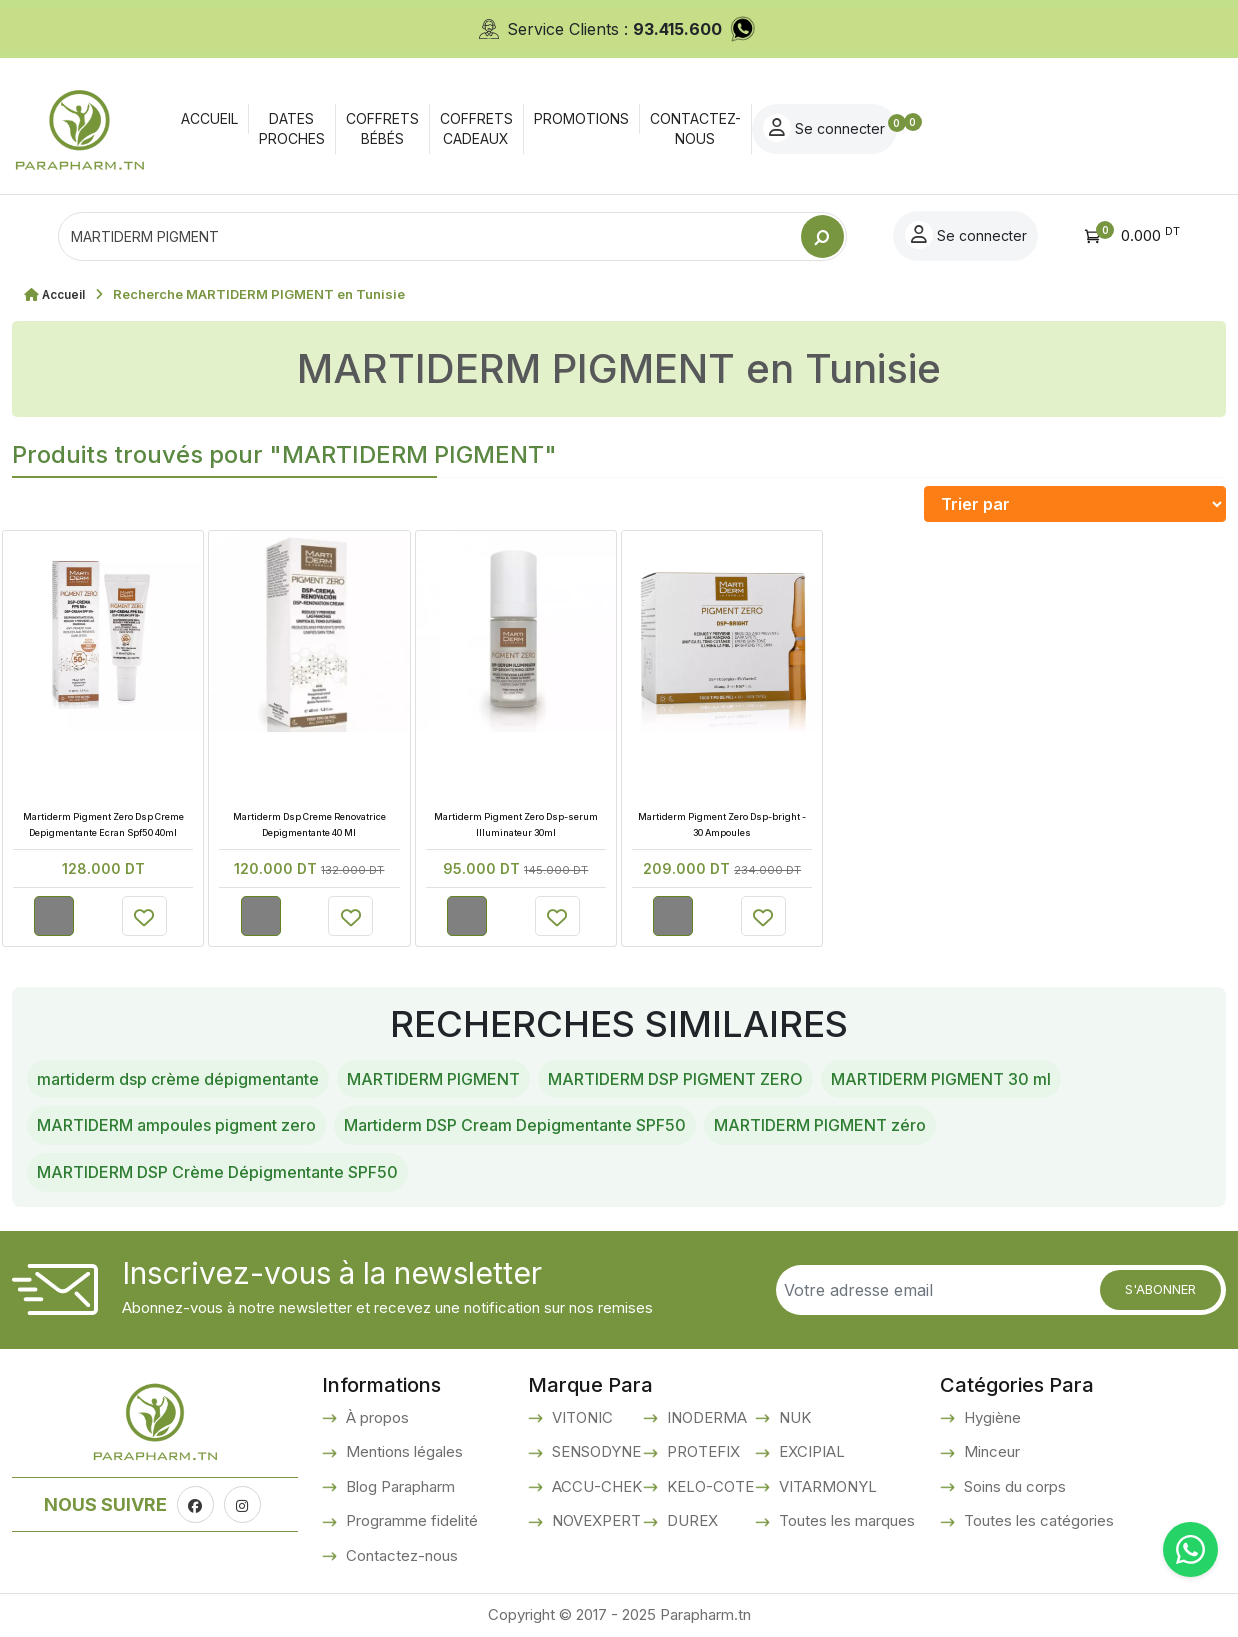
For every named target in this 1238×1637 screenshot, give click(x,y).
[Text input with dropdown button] (429, 236)
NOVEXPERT (594, 1520)
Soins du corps (1013, 1486)
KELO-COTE (708, 1486)
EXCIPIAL (810, 1451)
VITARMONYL (826, 1486)
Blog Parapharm (398, 1486)
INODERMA (705, 1417)
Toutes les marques (845, 1520)
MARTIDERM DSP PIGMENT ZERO (675, 1079)
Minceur (990, 1451)
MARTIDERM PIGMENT (433, 1079)
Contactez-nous (400, 1555)
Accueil (66, 294)
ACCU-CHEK (595, 1486)
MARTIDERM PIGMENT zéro (820, 1125)
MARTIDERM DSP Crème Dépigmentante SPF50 (217, 1172)
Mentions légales (402, 1451)
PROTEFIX (701, 1451)
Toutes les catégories (1037, 1520)
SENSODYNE (594, 1451)
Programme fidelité (410, 1520)
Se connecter (1104, 128)
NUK (793, 1417)
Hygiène (990, 1417)
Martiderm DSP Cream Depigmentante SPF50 (515, 1125)
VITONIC (580, 1417)
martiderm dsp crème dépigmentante (178, 1079)
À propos (375, 1417)
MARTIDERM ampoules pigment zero (176, 1125)
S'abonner (1160, 1289)
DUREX (690, 1520)
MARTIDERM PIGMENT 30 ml (941, 1079)
